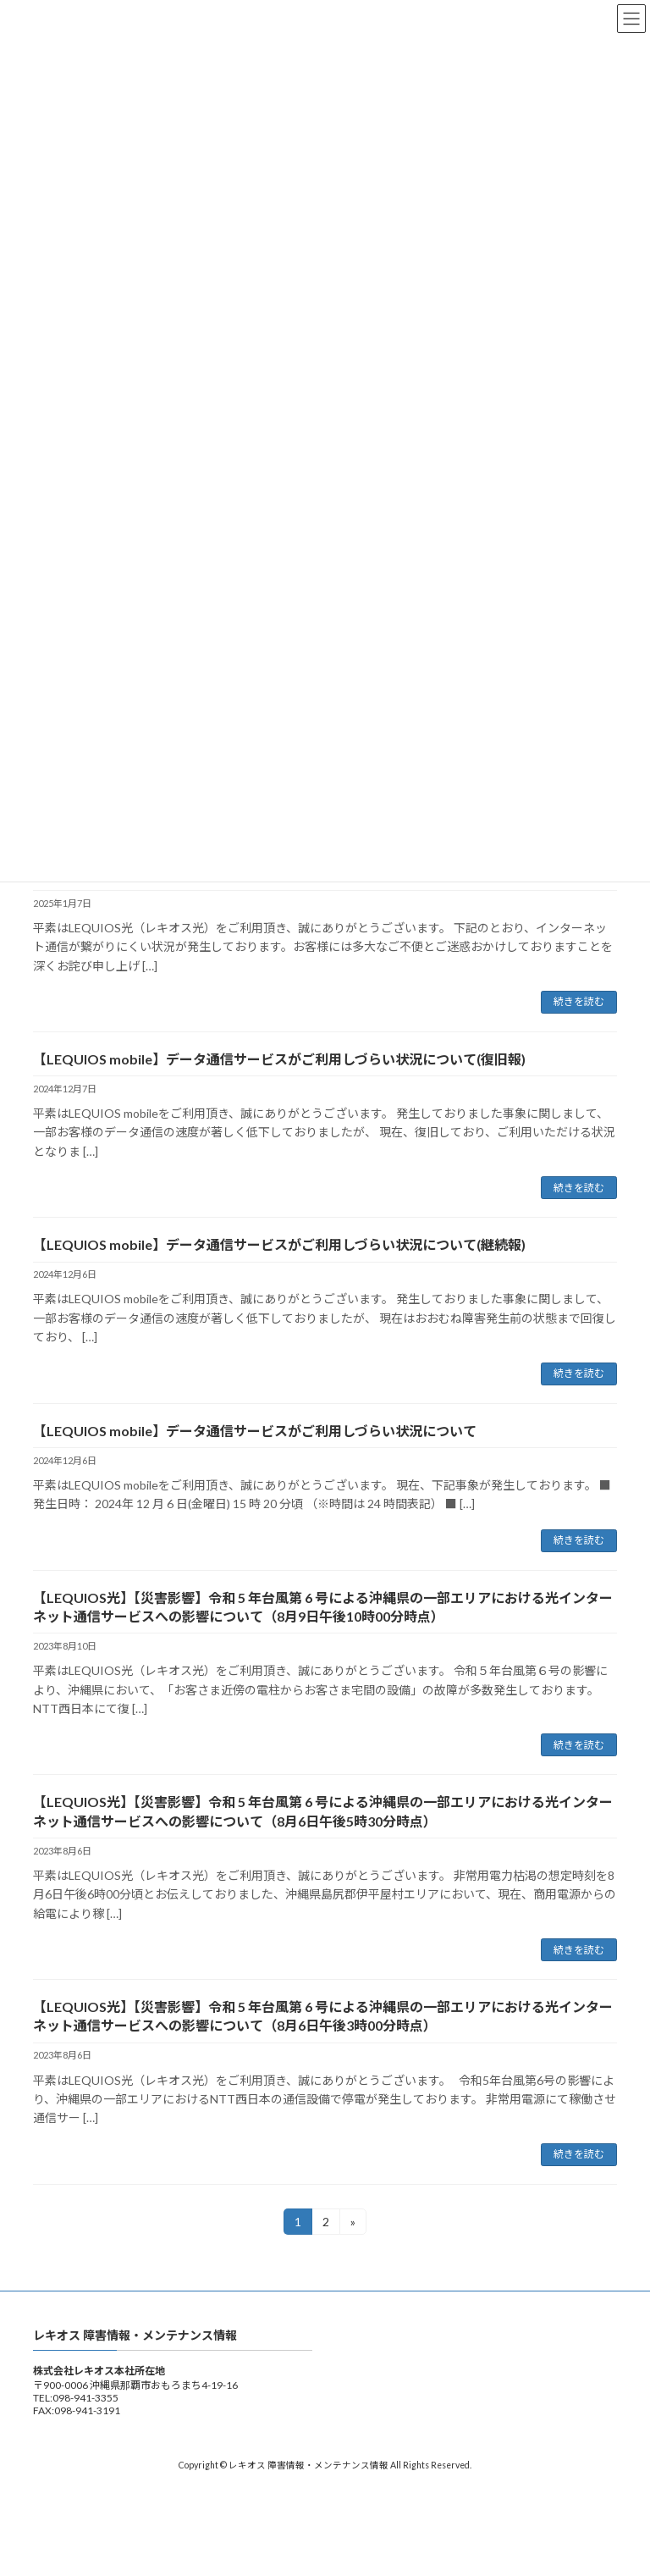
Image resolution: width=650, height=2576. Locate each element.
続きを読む (579, 1001)
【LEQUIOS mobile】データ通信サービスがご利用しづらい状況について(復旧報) (279, 1059)
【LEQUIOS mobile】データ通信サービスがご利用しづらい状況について (254, 1431)
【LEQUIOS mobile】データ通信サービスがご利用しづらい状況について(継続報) (279, 1244)
